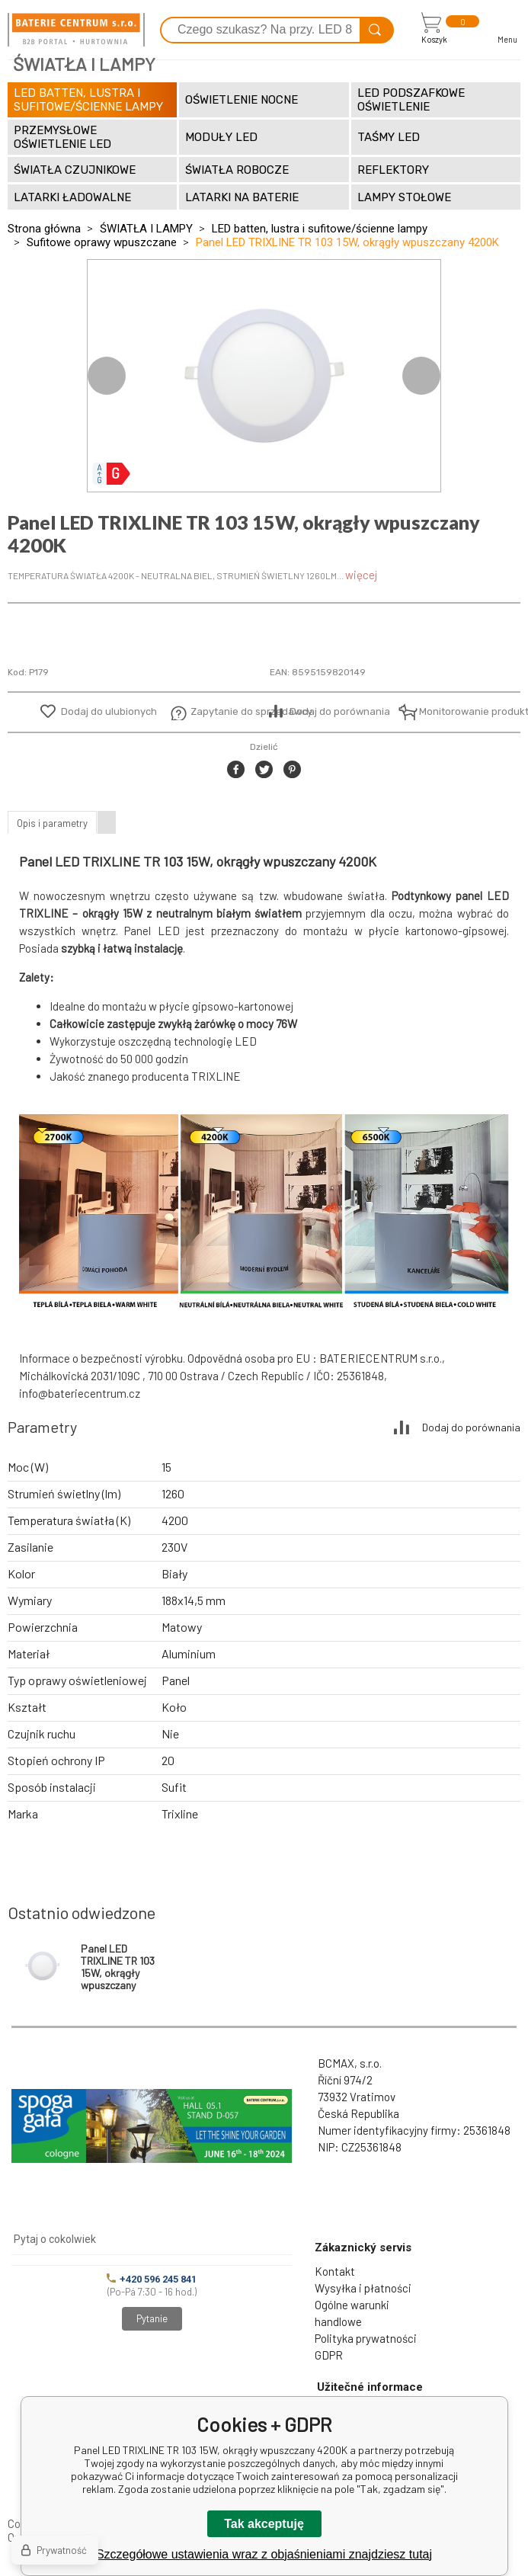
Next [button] (421, 376)
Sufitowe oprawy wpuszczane (102, 242)
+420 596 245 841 (152, 2279)
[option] (264, 376)
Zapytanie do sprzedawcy (227, 711)
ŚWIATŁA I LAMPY (146, 228)
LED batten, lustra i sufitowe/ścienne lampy (319, 228)
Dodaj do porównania (340, 711)
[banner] (76, 29)
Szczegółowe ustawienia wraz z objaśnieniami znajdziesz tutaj (264, 2554)
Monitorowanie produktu (456, 711)
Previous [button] (107, 376)
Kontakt (335, 2271)
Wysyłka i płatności (363, 2288)
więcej (361, 575)
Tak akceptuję (264, 2523)
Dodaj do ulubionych (109, 711)
